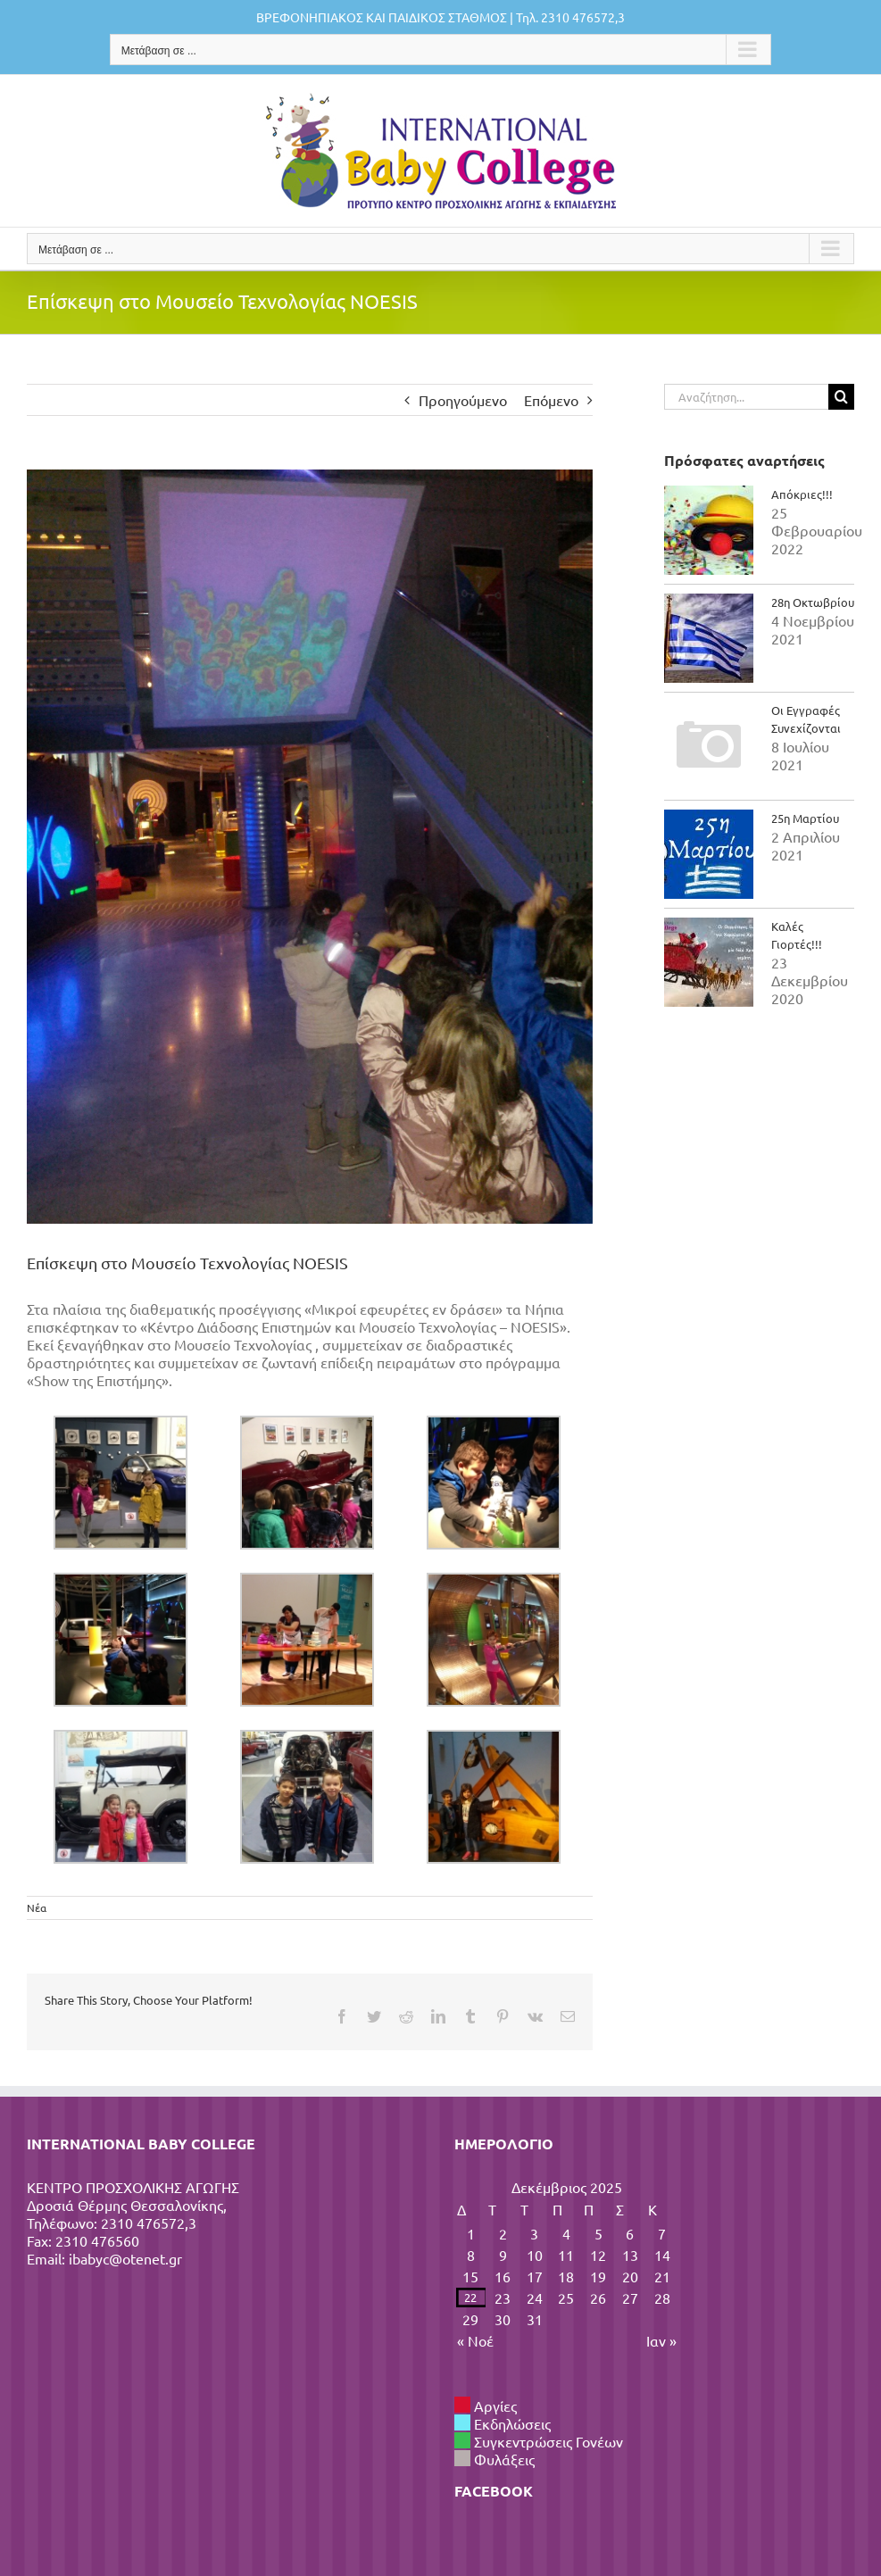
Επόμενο (551, 400)
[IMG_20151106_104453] (310, 846)
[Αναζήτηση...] (746, 397)
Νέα (36, 1907)
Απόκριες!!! (802, 494)
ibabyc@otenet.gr (125, 2258)
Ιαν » (661, 2340)
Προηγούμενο (463, 400)
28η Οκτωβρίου (812, 602)
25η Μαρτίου (805, 818)
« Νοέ (475, 2340)
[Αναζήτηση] (841, 397)
